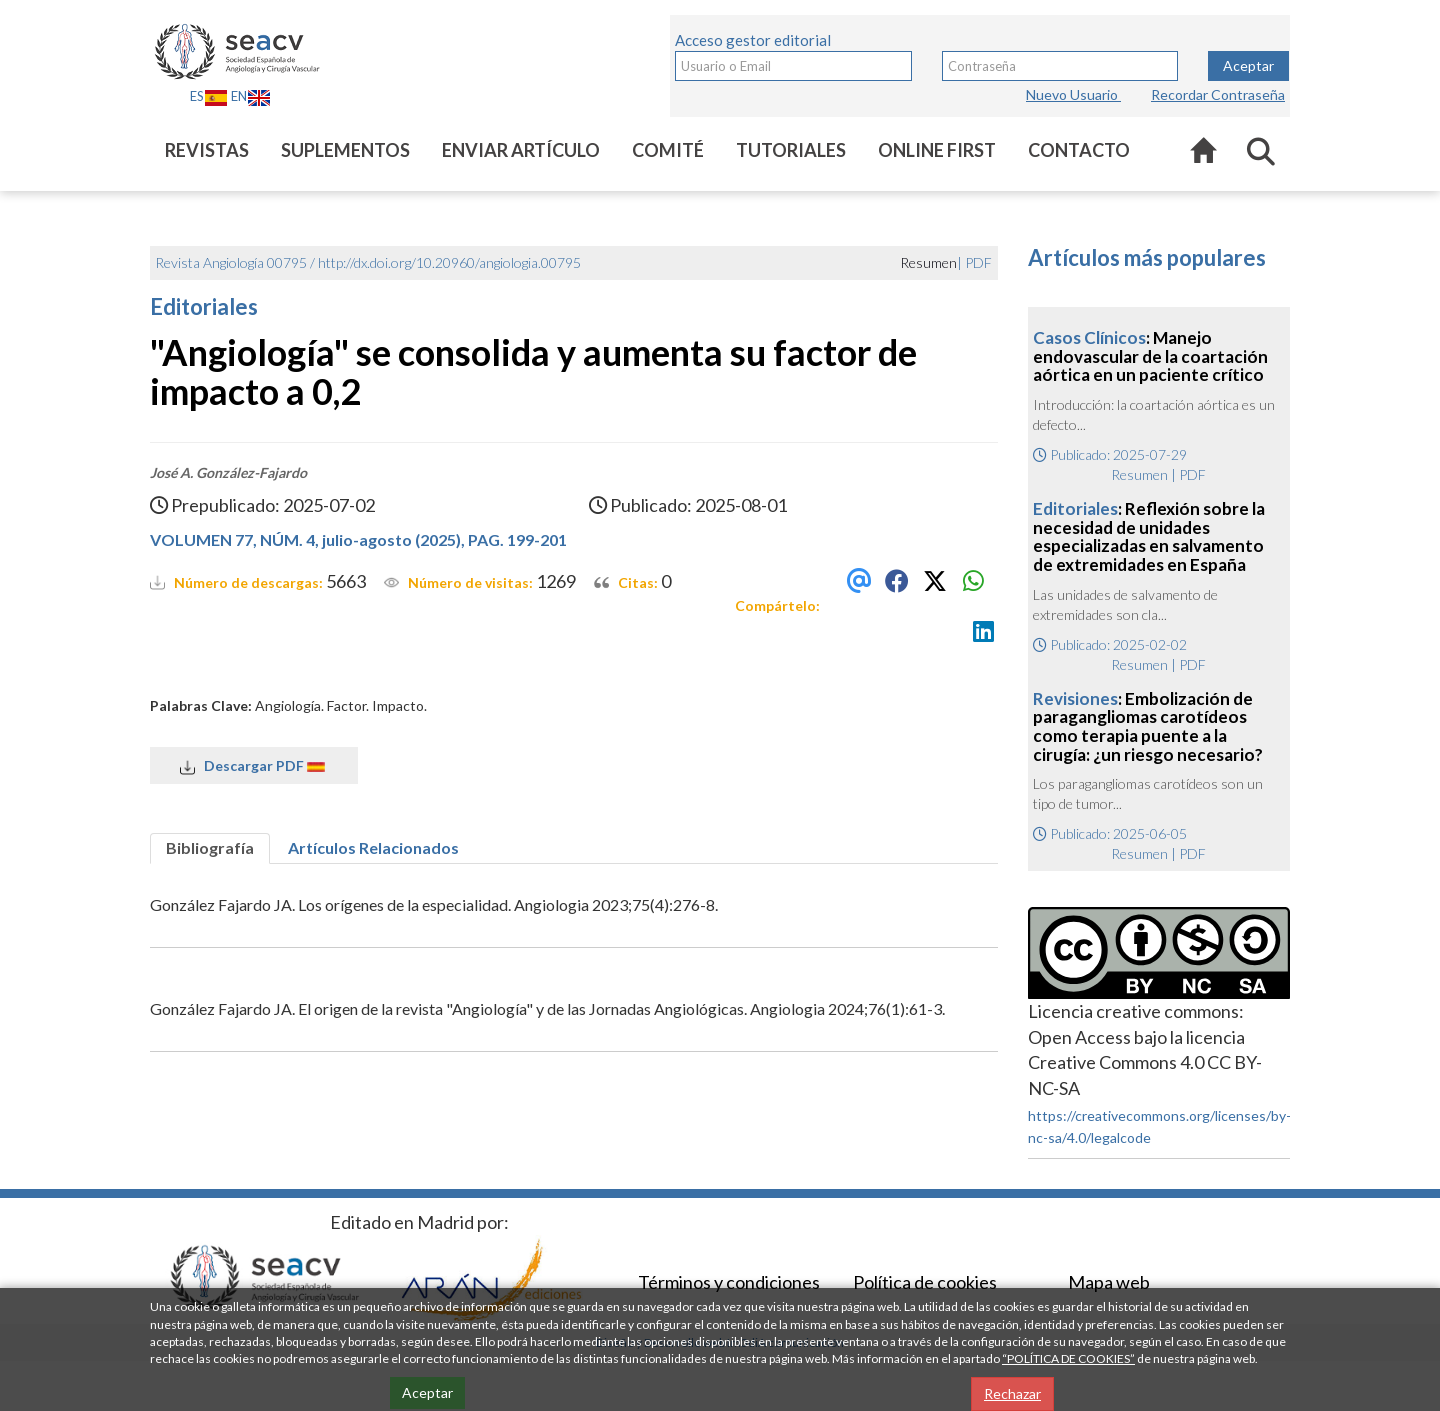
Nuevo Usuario (1073, 94)
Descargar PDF (254, 766)
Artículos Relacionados (373, 847)
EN (251, 96)
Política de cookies (925, 1282)
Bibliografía (210, 847)
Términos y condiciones (729, 1282)
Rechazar (1012, 1393)
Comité (668, 150)
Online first (937, 150)
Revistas (207, 150)
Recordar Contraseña (1218, 94)
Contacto (1079, 150)
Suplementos (345, 150)
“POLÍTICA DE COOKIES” (1068, 1358)
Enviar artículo (521, 150)
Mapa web (1109, 1282)
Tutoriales (791, 150)
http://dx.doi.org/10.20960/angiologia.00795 (449, 262)
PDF (978, 262)
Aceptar (1248, 65)
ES (209, 96)
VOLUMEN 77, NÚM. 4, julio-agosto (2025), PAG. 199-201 (358, 539)
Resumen (1139, 474)
